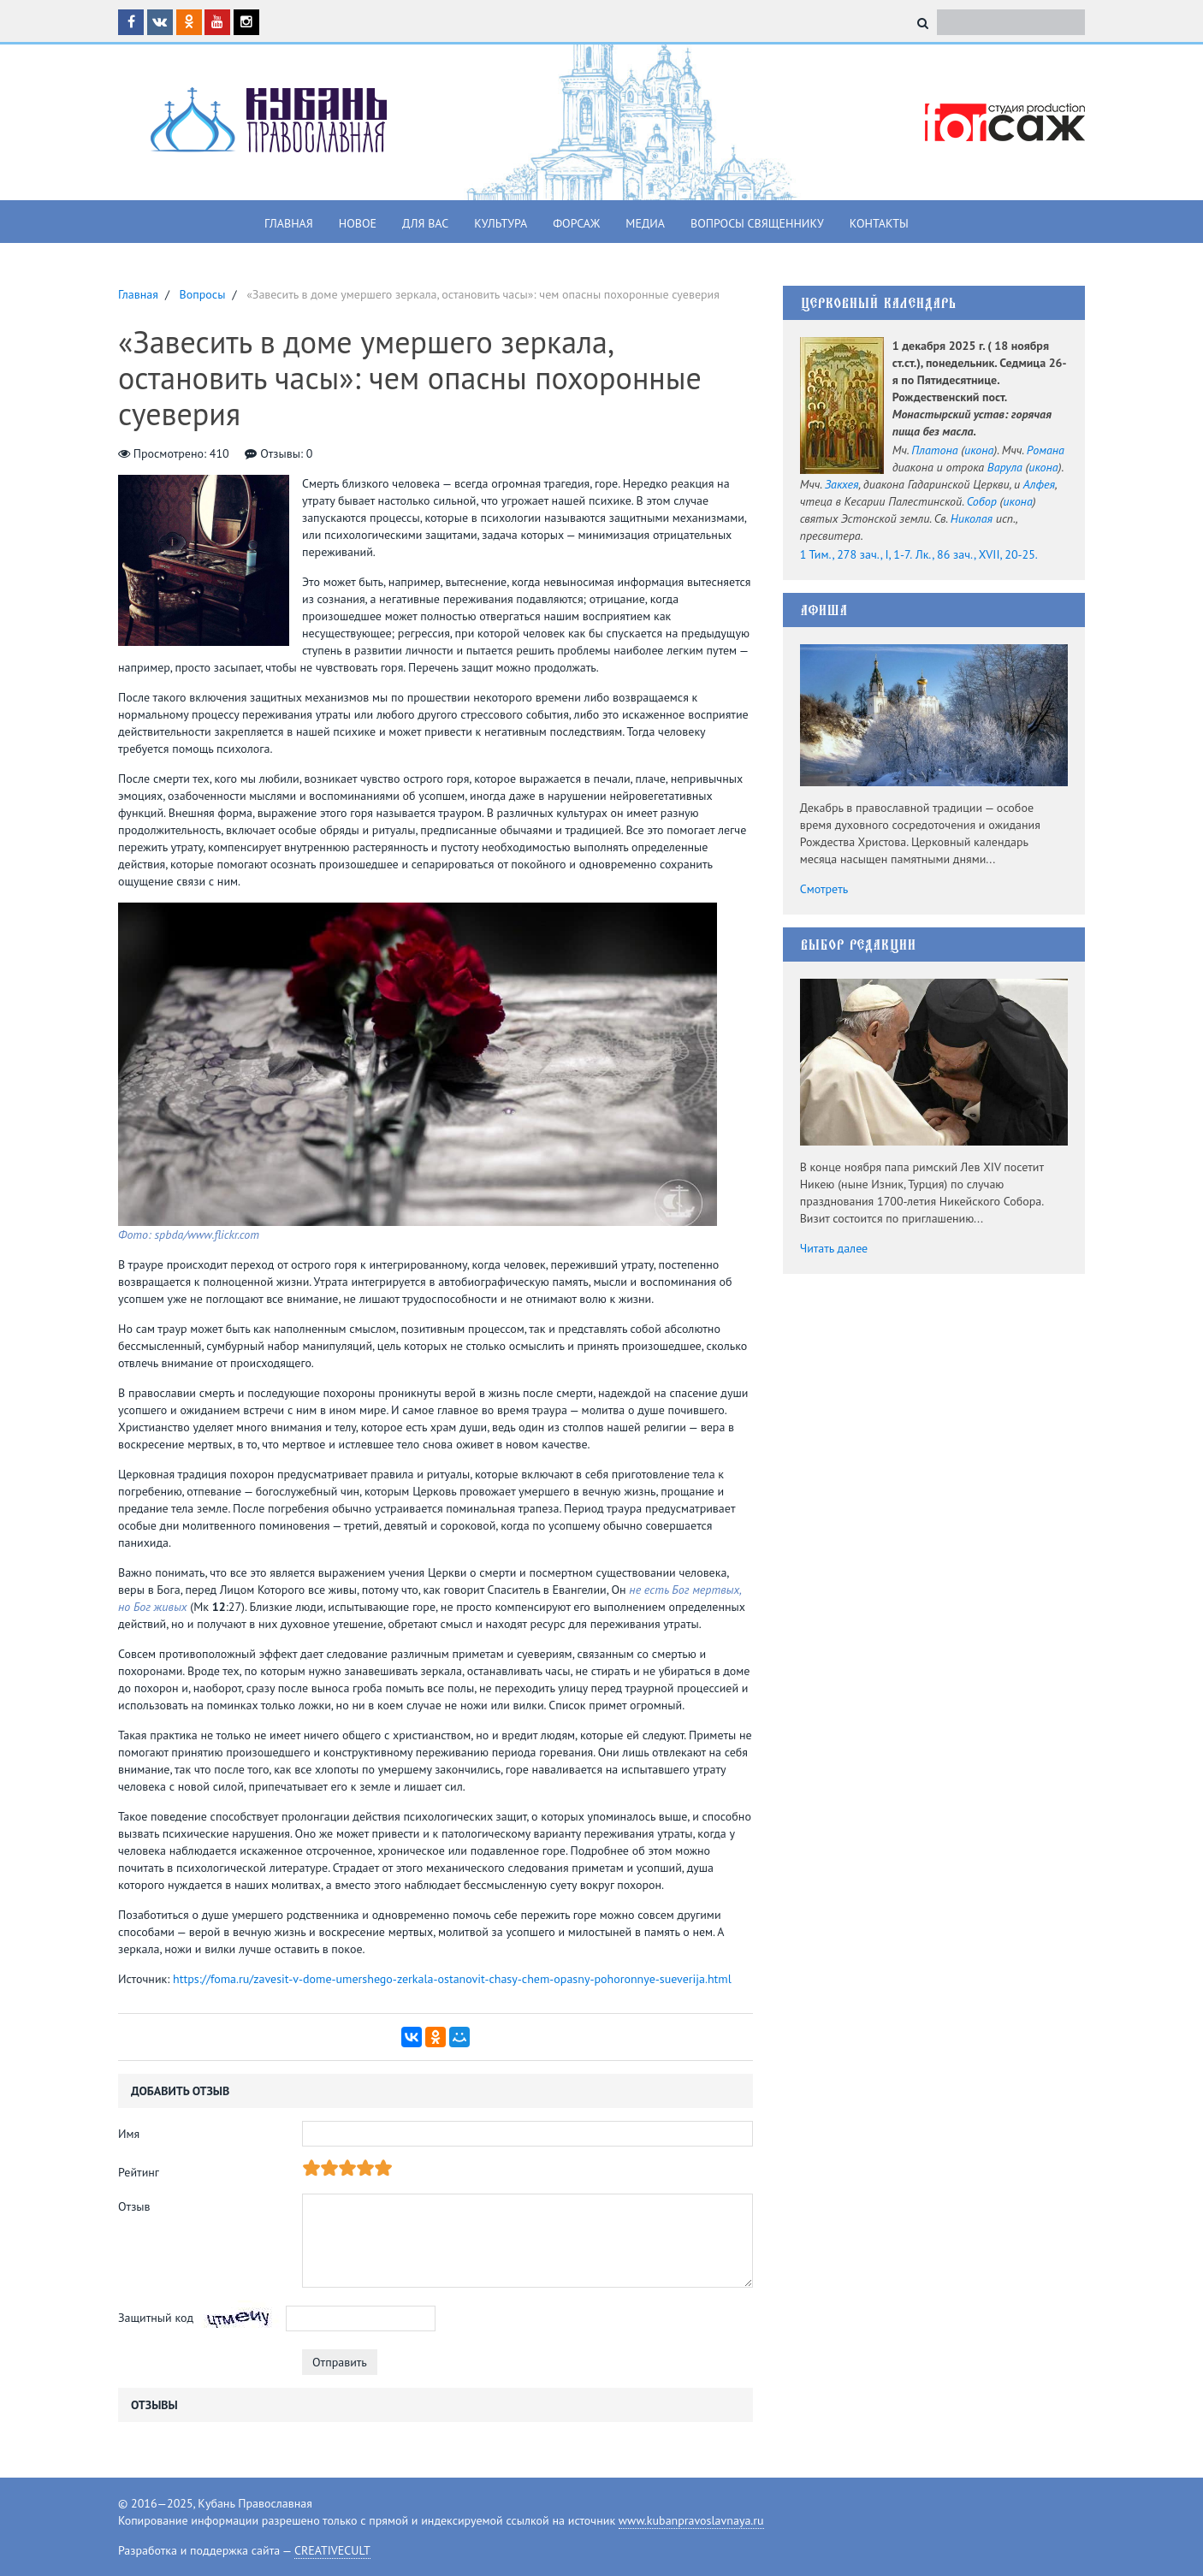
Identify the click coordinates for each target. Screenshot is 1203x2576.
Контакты (879, 223)
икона (978, 450)
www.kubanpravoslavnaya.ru (691, 2520)
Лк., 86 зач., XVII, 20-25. (977, 554)
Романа (1045, 450)
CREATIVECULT (332, 2550)
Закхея (842, 484)
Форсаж (576, 223)
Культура (500, 223)
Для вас (425, 223)
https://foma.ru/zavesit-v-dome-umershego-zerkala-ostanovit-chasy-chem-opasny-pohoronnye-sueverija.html (452, 1979)
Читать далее (834, 1248)
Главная (288, 223)
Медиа (645, 223)
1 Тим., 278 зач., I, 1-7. (856, 554)
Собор (982, 501)
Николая (972, 518)
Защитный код (155, 2317)
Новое (357, 223)
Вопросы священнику (757, 223)
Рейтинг (138, 2172)
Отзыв (134, 2206)
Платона (934, 450)
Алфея (1039, 484)
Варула (1004, 467)
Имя (128, 2133)
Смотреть (824, 889)
